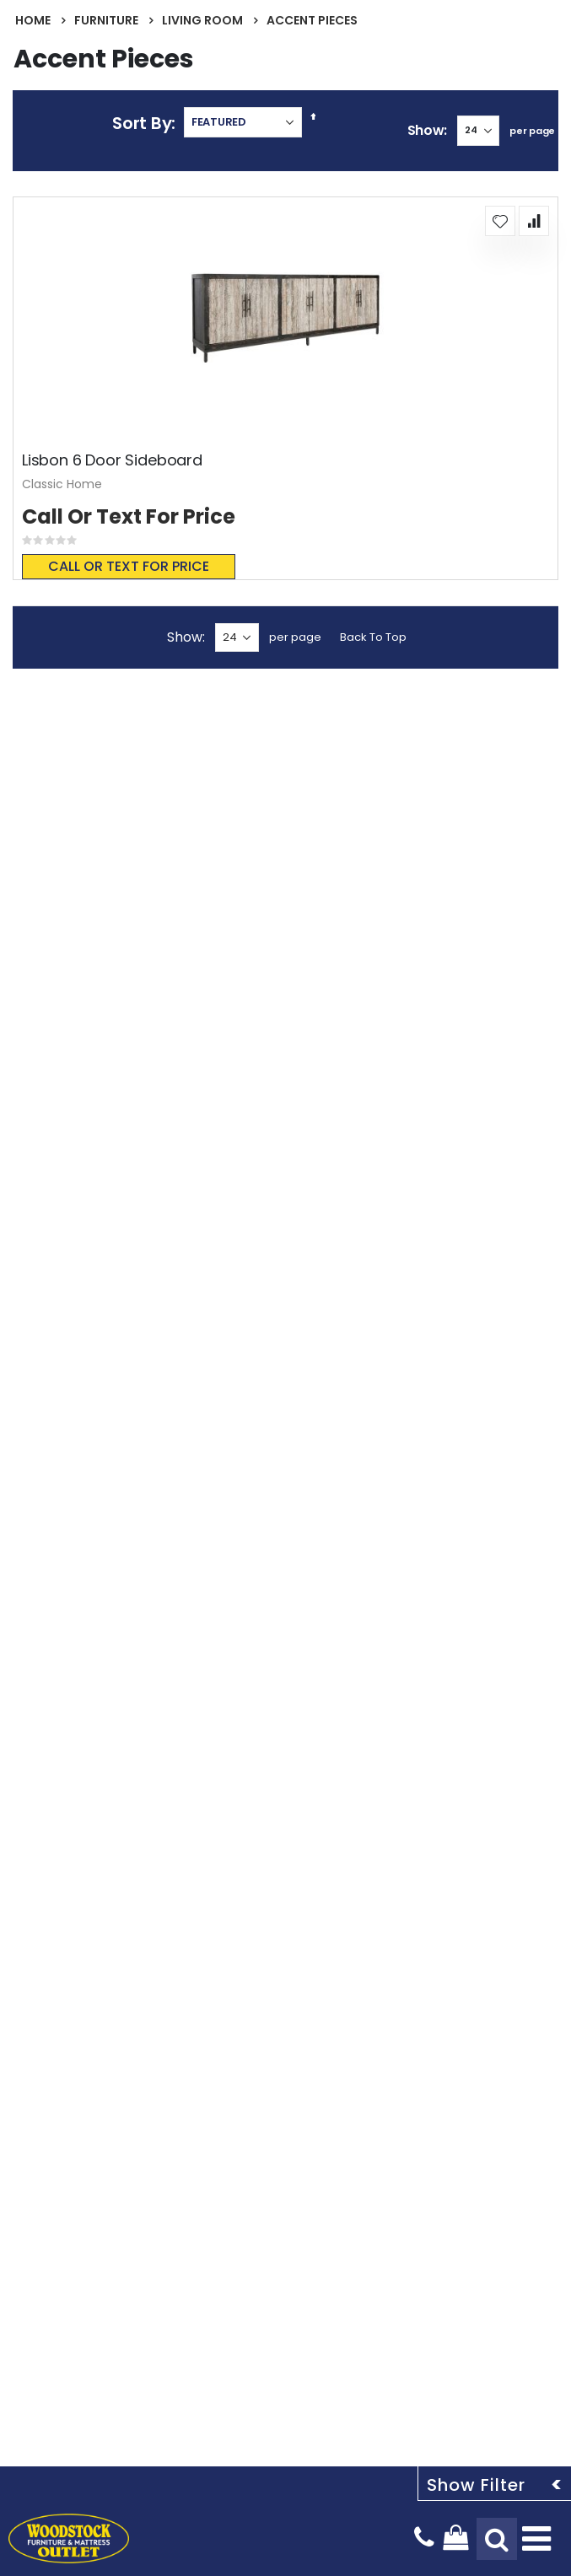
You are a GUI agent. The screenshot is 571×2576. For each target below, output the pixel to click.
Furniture (106, 20)
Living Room (202, 20)
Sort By (141, 123)
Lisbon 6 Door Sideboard (112, 460)
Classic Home (62, 484)
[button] (500, 221)
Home (33, 20)
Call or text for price (128, 566)
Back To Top (373, 637)
